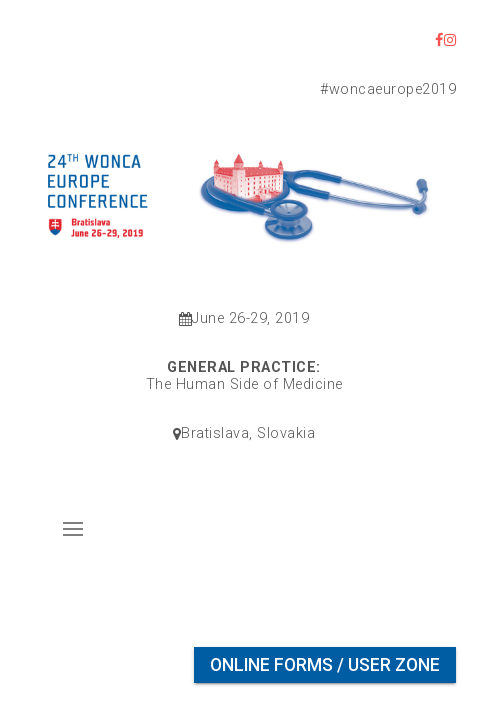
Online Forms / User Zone (325, 665)
